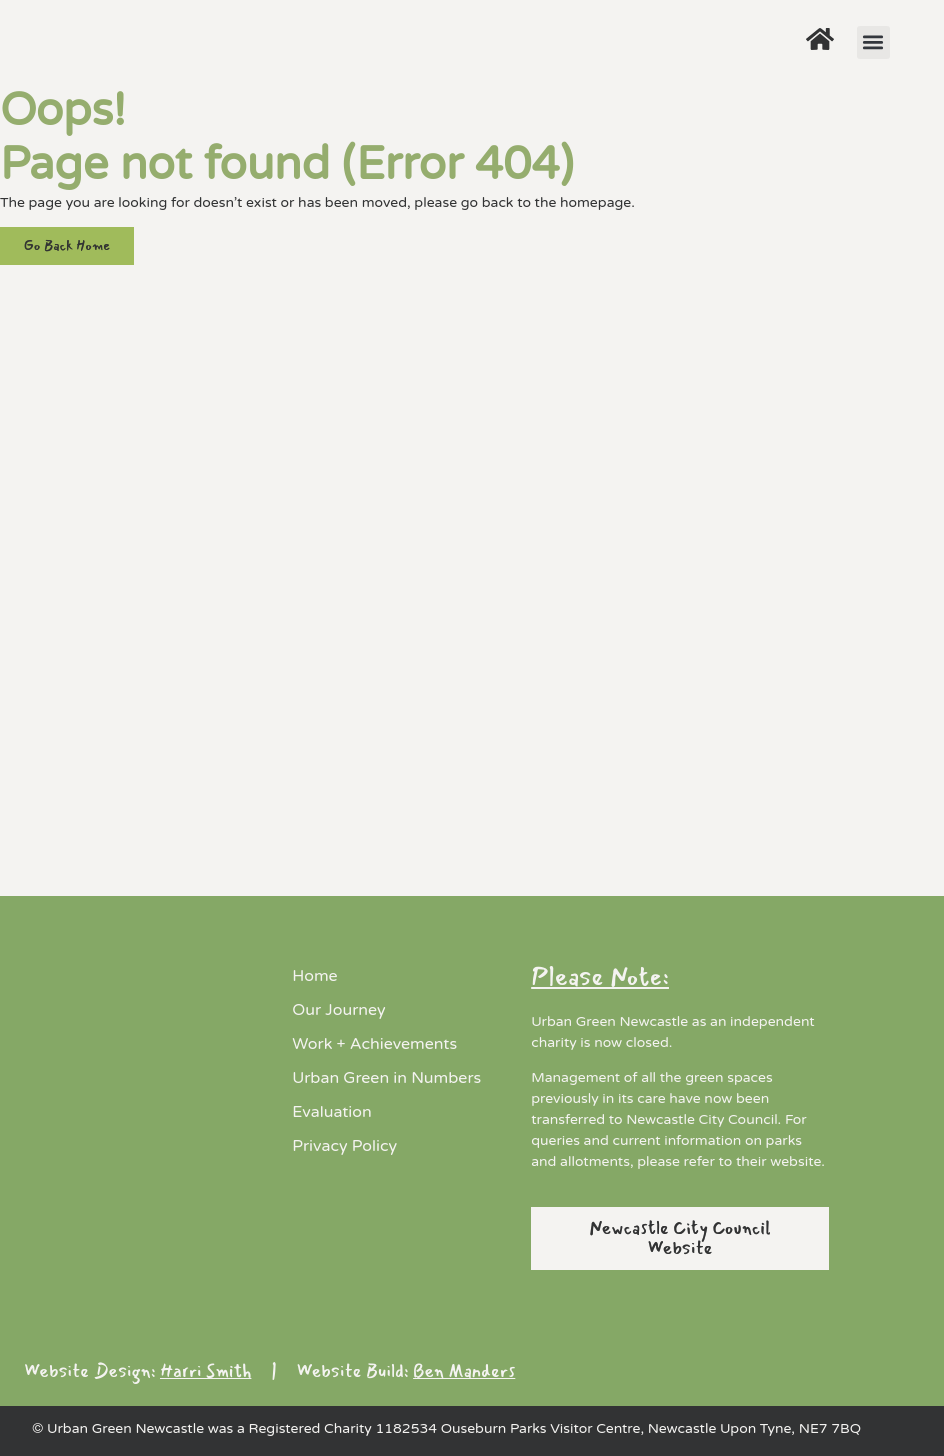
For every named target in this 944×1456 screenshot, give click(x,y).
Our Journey (338, 1010)
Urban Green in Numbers (386, 1078)
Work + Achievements (374, 1044)
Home (314, 976)
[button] (873, 42)
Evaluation (331, 1112)
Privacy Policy (344, 1146)
